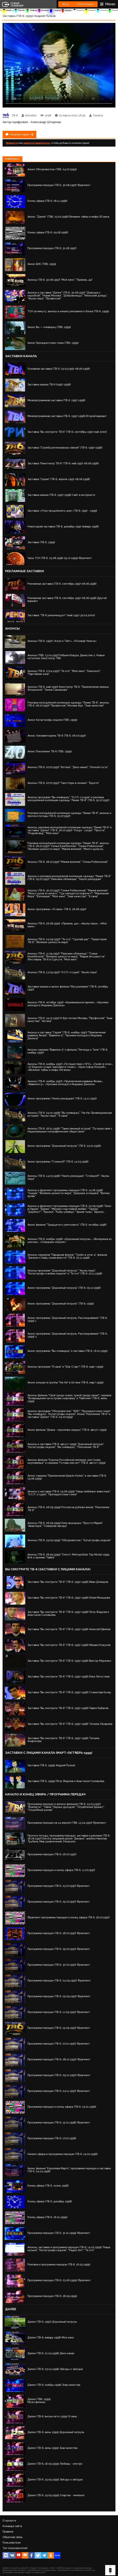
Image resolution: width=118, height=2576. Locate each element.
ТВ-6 (20, 10)
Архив (7, 10)
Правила (8, 2531)
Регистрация (85, 4)
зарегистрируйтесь (36, 142)
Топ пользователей (15, 2548)
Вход (66, 4)
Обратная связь (13, 2537)
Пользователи (12, 2542)
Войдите (12, 142)
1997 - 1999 (63, 10)
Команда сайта (12, 2526)
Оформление (39, 10)
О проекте (9, 2520)
